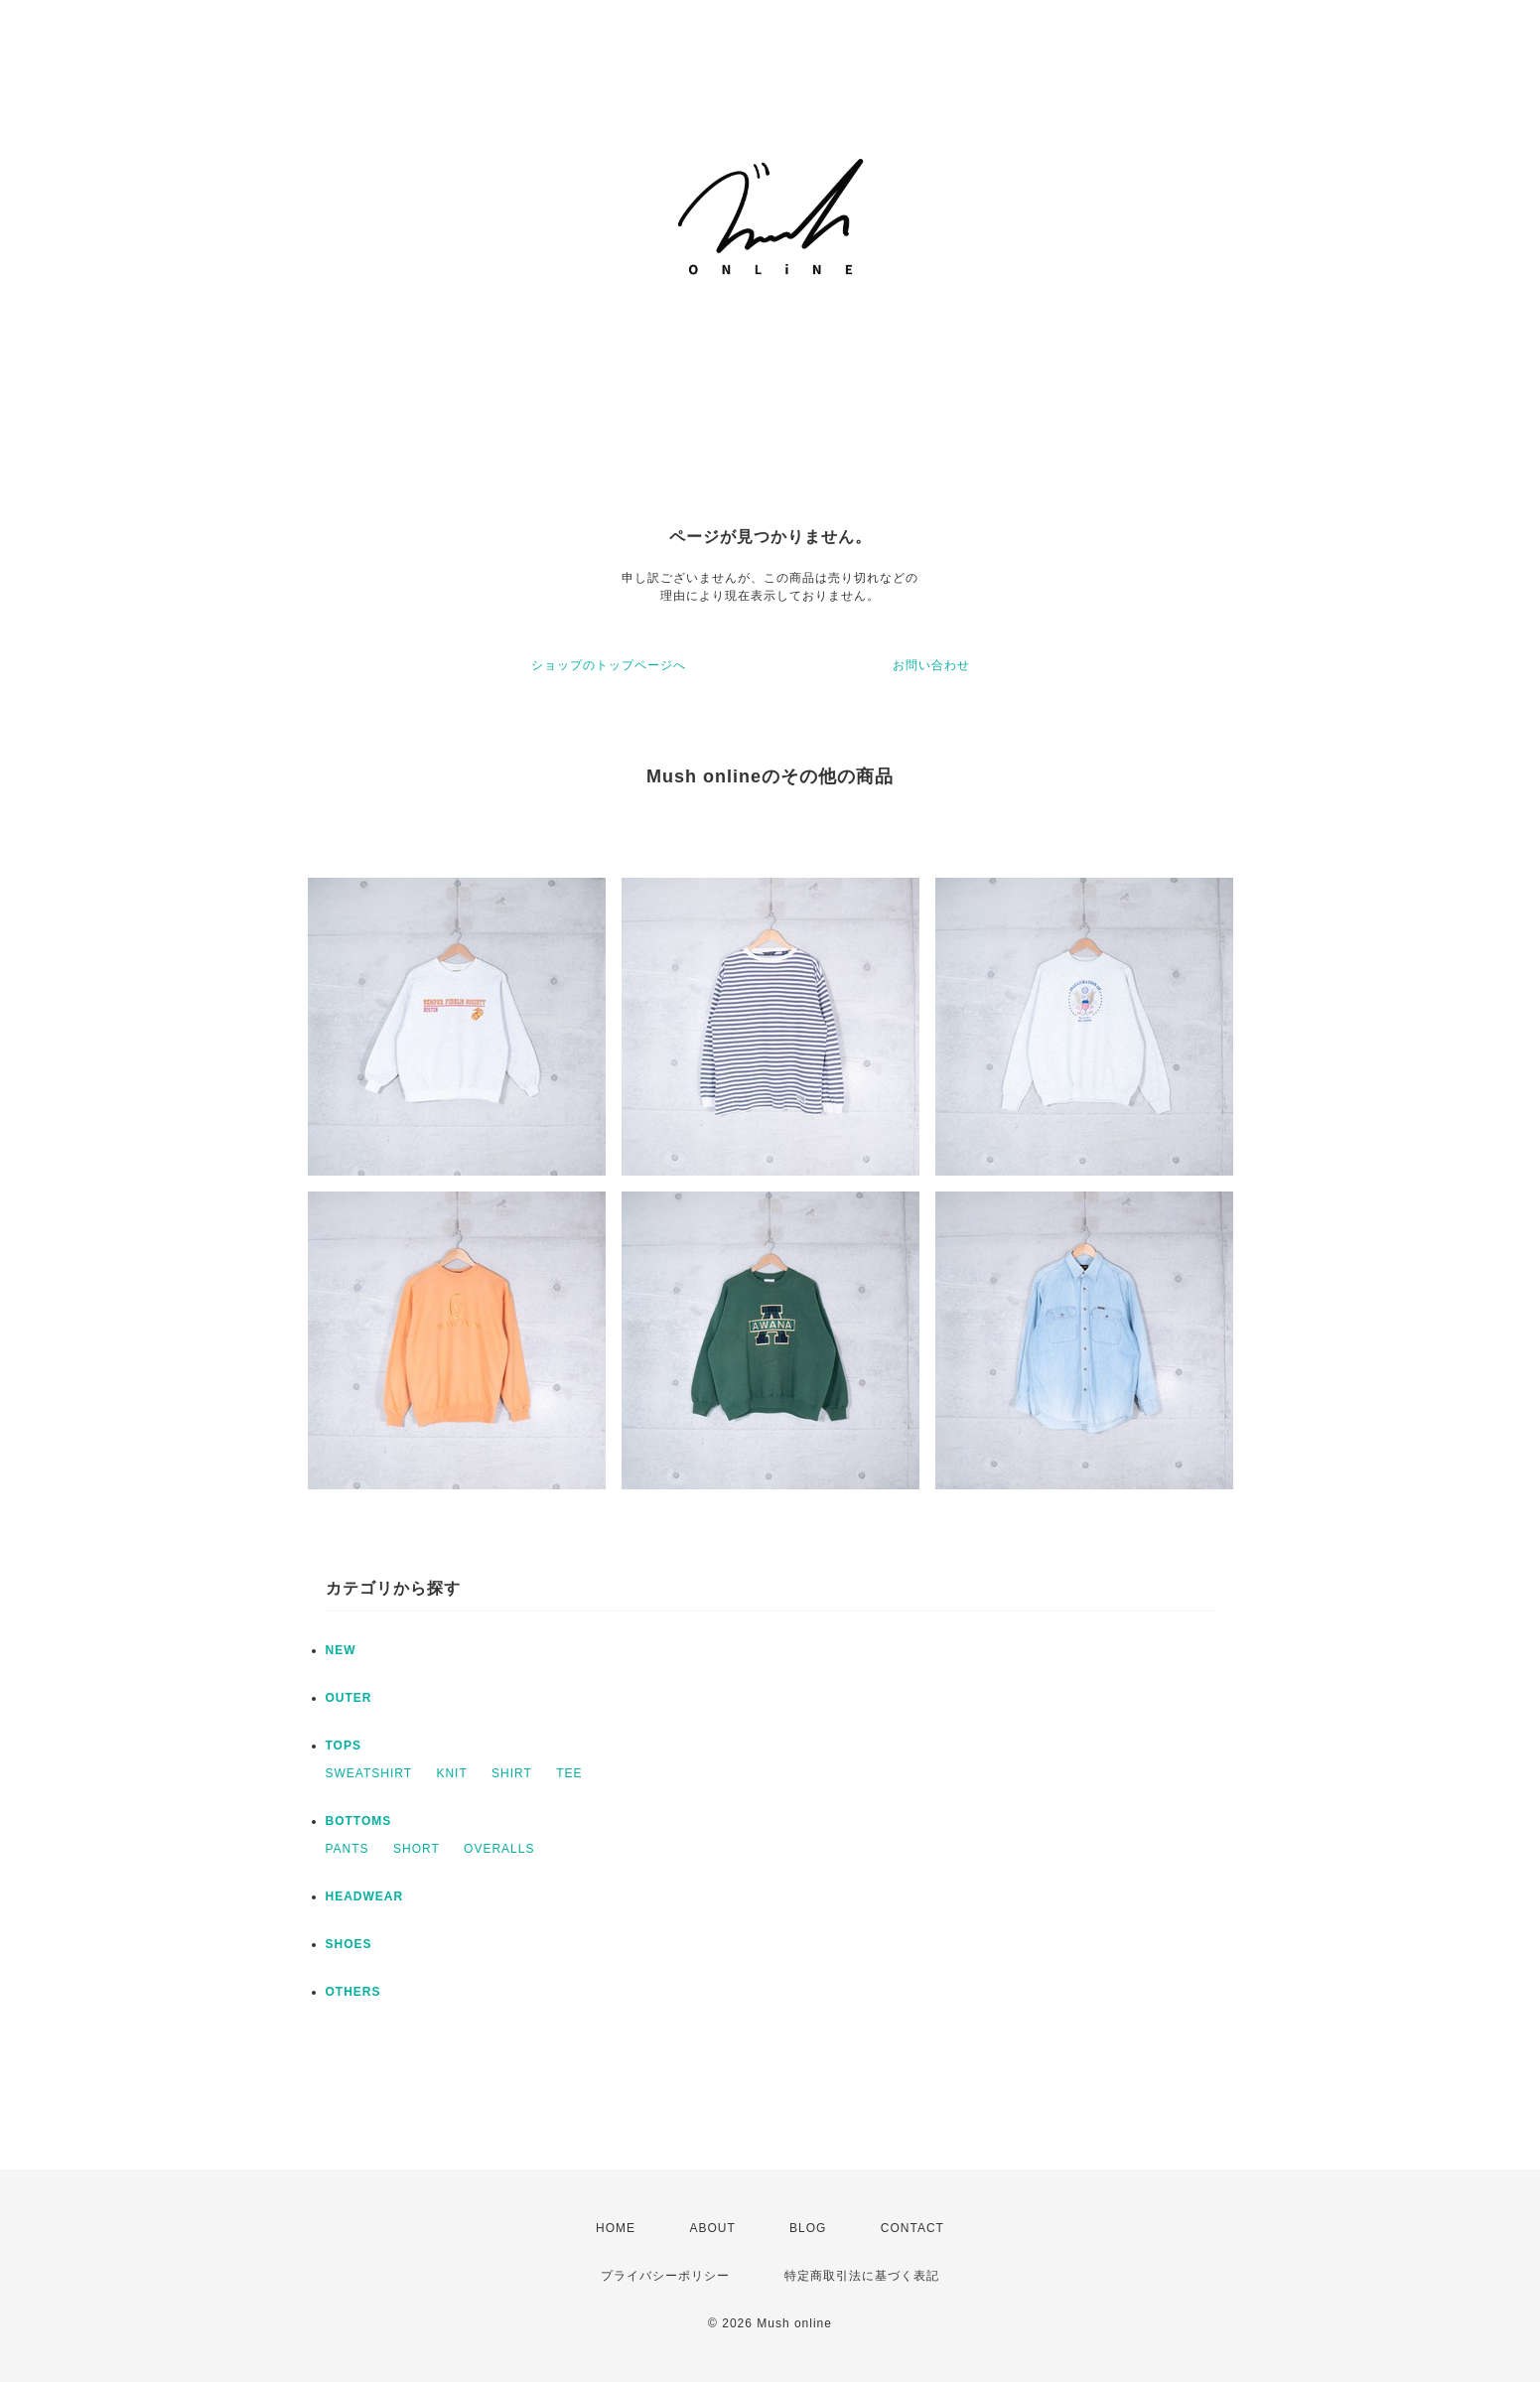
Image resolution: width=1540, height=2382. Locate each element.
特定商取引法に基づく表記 (861, 2276)
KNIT (451, 1773)
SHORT (416, 1849)
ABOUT (712, 2228)
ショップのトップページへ (608, 665)
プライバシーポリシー (665, 2276)
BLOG (807, 2228)
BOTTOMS (359, 1821)
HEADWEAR (365, 1896)
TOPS (343, 1745)
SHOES (349, 1944)
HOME (615, 2228)
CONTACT (912, 2228)
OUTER (349, 1698)
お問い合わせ (931, 665)
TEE (569, 1773)
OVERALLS (499, 1849)
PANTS (347, 1849)
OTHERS (353, 1992)
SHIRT (511, 1773)
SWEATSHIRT (369, 1773)
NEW (341, 1650)
